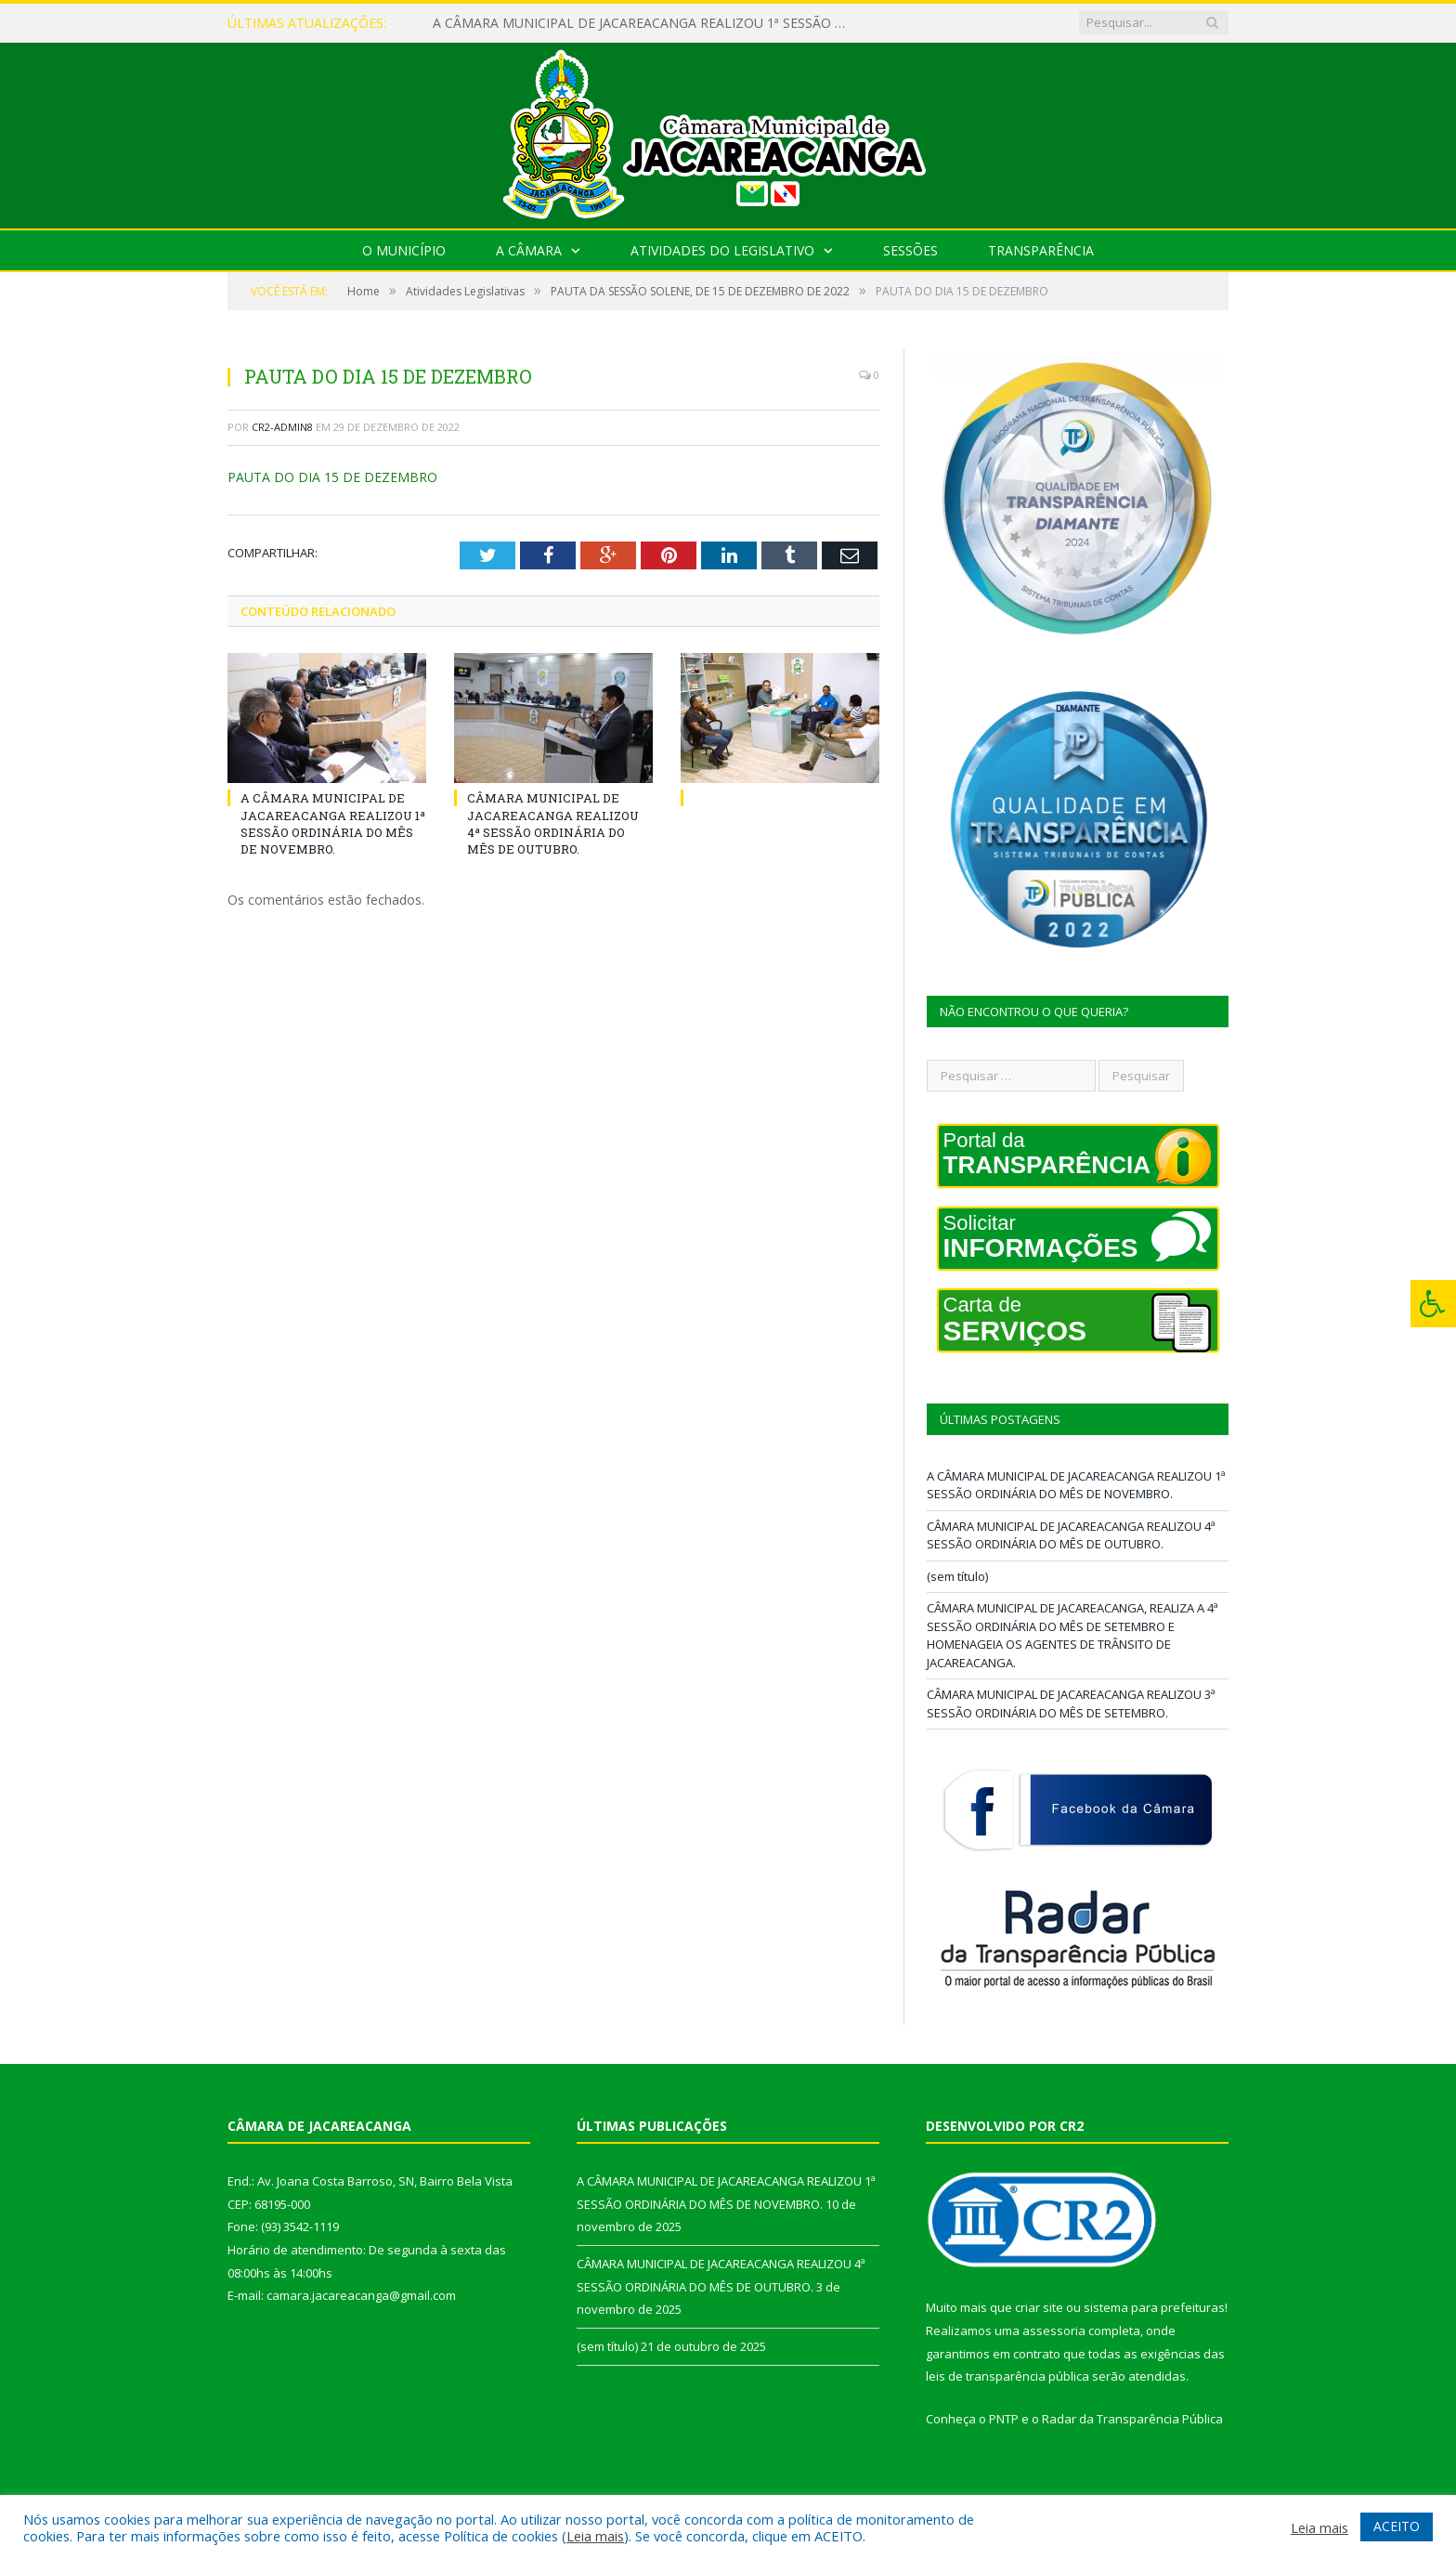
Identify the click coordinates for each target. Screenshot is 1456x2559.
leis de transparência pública (1007, 2376)
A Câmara (529, 250)
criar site (1039, 2307)
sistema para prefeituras (1154, 2307)
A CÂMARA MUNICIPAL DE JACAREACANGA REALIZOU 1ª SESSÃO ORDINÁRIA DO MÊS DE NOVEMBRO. (646, 23)
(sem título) (957, 1576)
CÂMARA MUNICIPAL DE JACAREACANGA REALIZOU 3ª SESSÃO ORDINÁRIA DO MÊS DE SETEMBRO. (1071, 1703)
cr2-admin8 (282, 427)
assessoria (1054, 2330)
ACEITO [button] (1396, 2526)
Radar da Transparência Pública (1132, 2418)
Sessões (910, 250)
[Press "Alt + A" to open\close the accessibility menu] (1433, 1303)
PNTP (1004, 2418)
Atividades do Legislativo (722, 250)
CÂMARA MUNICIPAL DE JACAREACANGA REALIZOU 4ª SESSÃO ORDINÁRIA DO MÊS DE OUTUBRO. (553, 823)
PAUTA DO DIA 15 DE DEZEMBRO (332, 477)
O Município (404, 250)
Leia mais (595, 2535)
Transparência (1041, 250)
